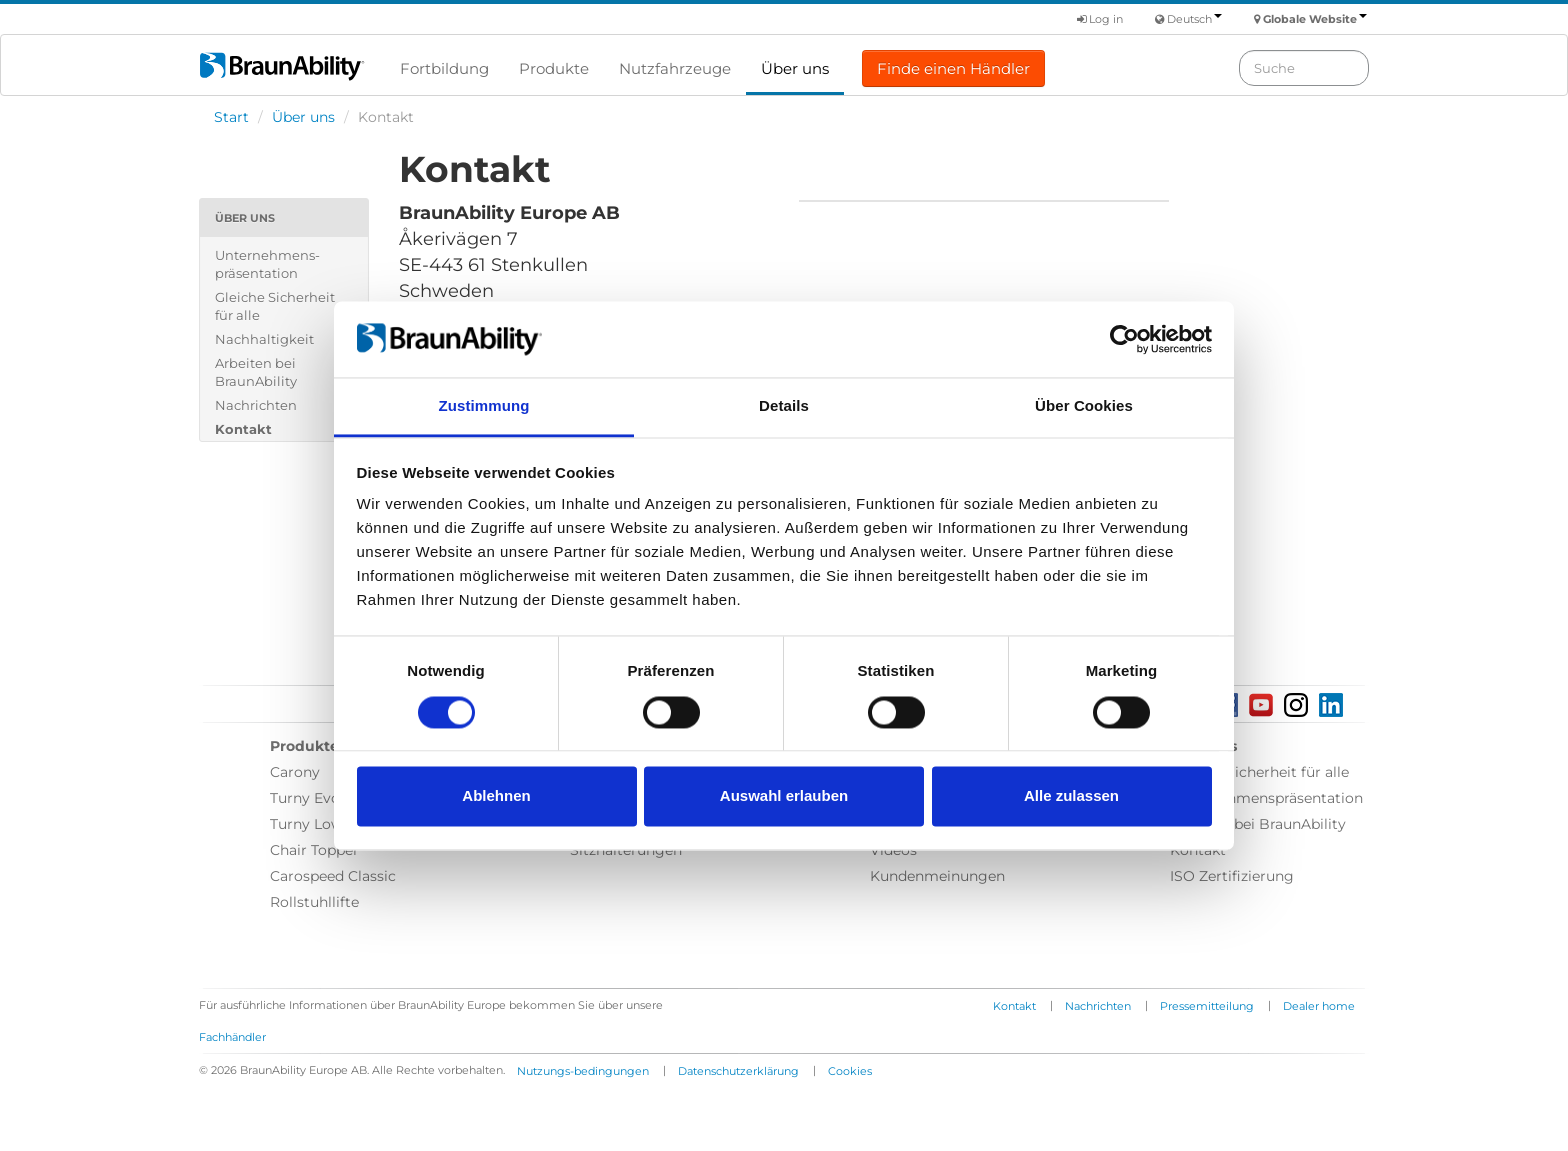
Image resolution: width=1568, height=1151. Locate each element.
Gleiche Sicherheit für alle (275, 306)
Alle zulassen (1071, 796)
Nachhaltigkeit (264, 339)
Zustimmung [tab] (484, 406)
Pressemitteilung (1207, 1006)
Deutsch (1194, 19)
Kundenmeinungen (937, 876)
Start (231, 117)
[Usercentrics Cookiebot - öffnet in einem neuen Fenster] (1124, 339)
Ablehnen (496, 796)
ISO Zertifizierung (1232, 876)
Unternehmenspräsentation (1266, 798)
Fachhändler (232, 1037)
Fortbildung (444, 68)
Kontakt (243, 429)
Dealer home (1319, 1006)
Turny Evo (305, 798)
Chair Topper (314, 850)
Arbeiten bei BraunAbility (256, 372)
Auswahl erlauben (784, 796)
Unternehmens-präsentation (267, 264)
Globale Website (1315, 19)
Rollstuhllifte (314, 902)
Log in (1100, 19)
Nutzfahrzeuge (675, 68)
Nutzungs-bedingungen (583, 1071)
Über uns (795, 68)
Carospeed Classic (333, 876)
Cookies (850, 1071)
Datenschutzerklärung (738, 1071)
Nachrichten (256, 405)
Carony (295, 772)
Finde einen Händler (953, 68)
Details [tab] (784, 406)
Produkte (554, 68)
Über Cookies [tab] (1084, 406)
